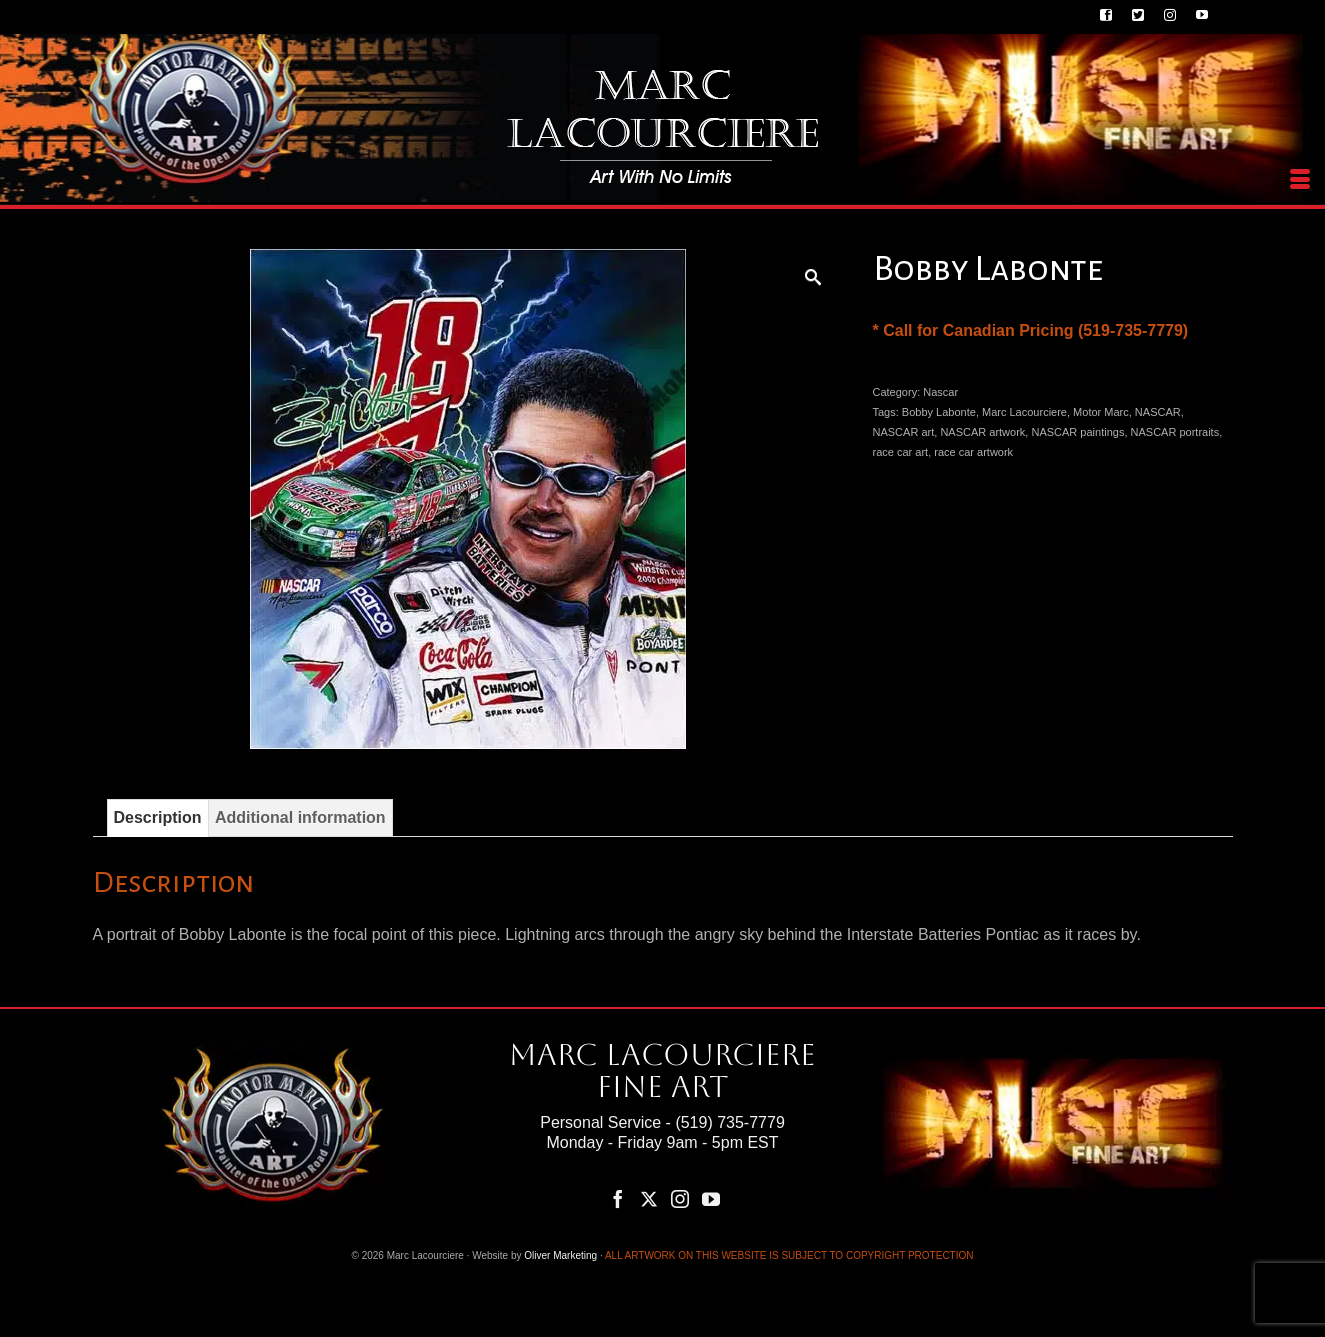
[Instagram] (680, 1198)
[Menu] (1300, 180)
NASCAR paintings (1077, 432)
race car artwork (973, 452)
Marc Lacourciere (1024, 412)
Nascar (940, 392)
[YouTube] (711, 1198)
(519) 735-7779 (729, 1122)
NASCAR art (904, 432)
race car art (901, 452)
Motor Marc (1101, 412)
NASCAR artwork (982, 432)
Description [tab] (158, 817)
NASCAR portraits (1175, 432)
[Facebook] (618, 1198)
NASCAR (1158, 412)
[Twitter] (649, 1198)
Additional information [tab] (300, 817)
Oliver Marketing (560, 1255)
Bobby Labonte (939, 412)
